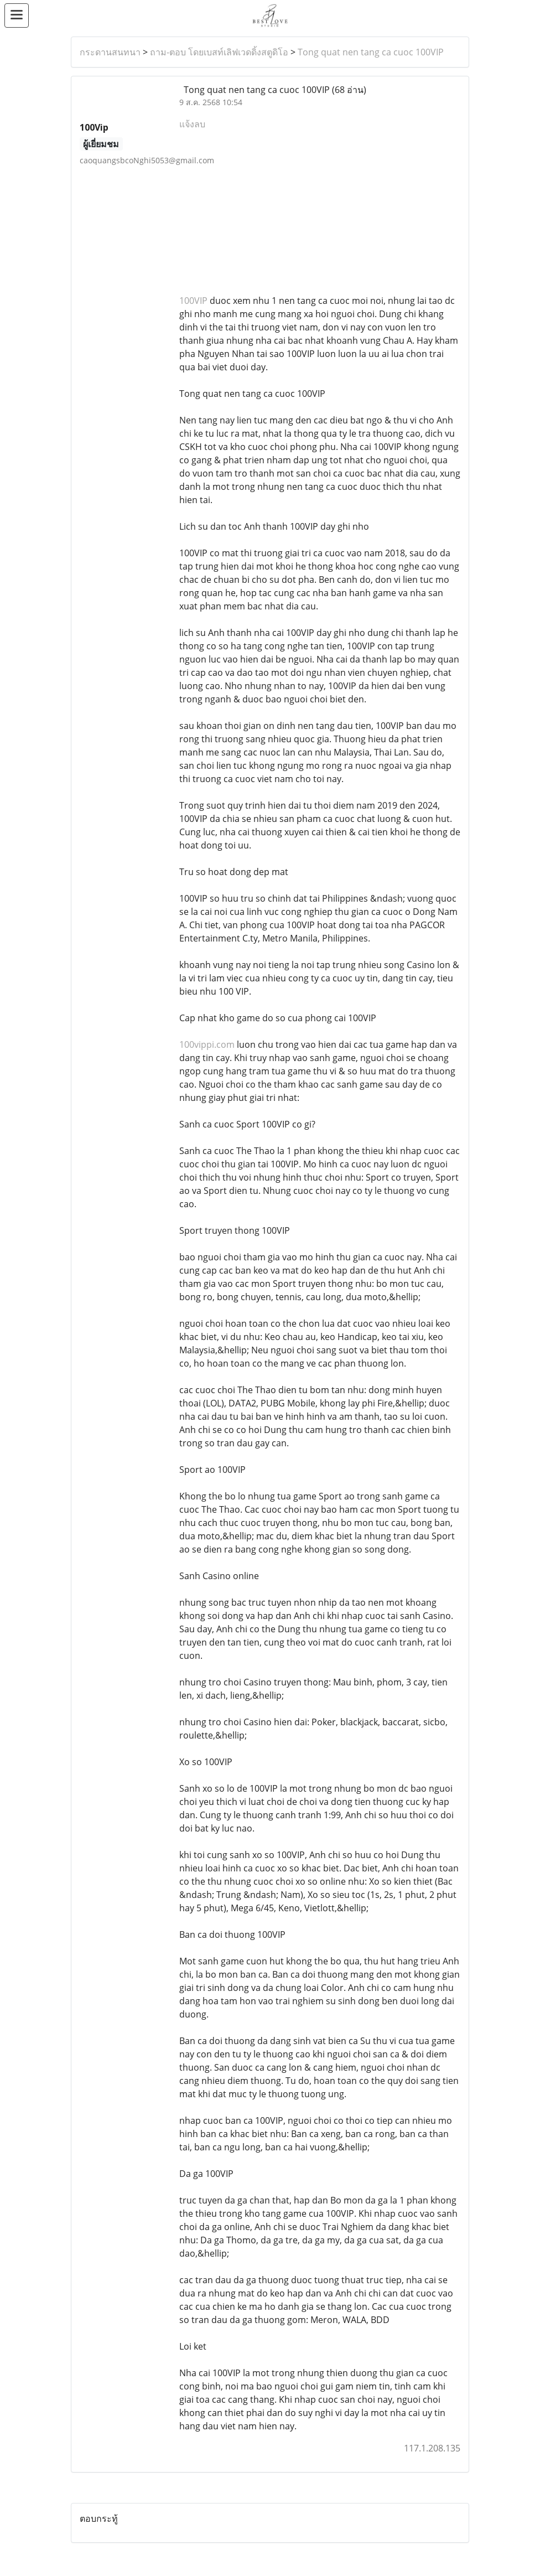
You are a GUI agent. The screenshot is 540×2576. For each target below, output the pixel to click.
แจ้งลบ (192, 124)
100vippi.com (207, 1044)
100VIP (193, 300)
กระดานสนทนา (110, 52)
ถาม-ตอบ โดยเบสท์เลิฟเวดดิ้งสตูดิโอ (219, 52)
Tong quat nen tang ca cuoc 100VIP (371, 52)
